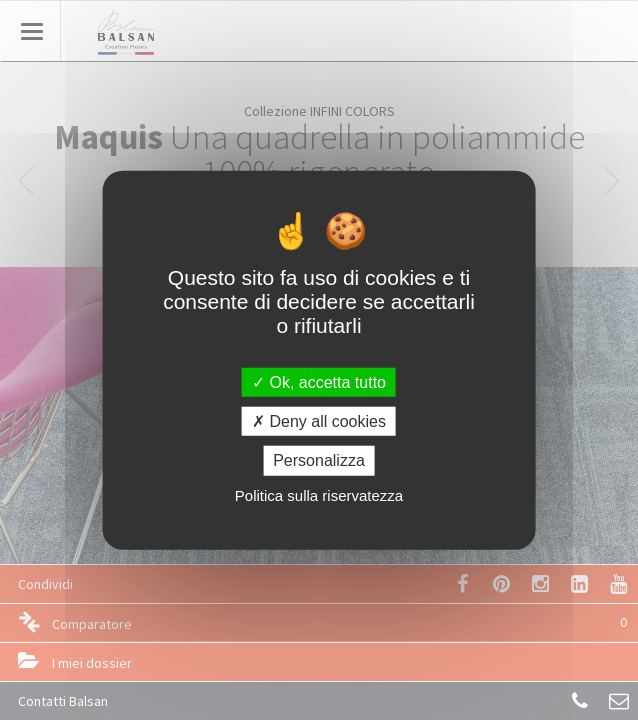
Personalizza (319, 460)
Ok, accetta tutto (319, 382)
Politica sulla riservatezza (319, 494)
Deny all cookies (319, 421)
